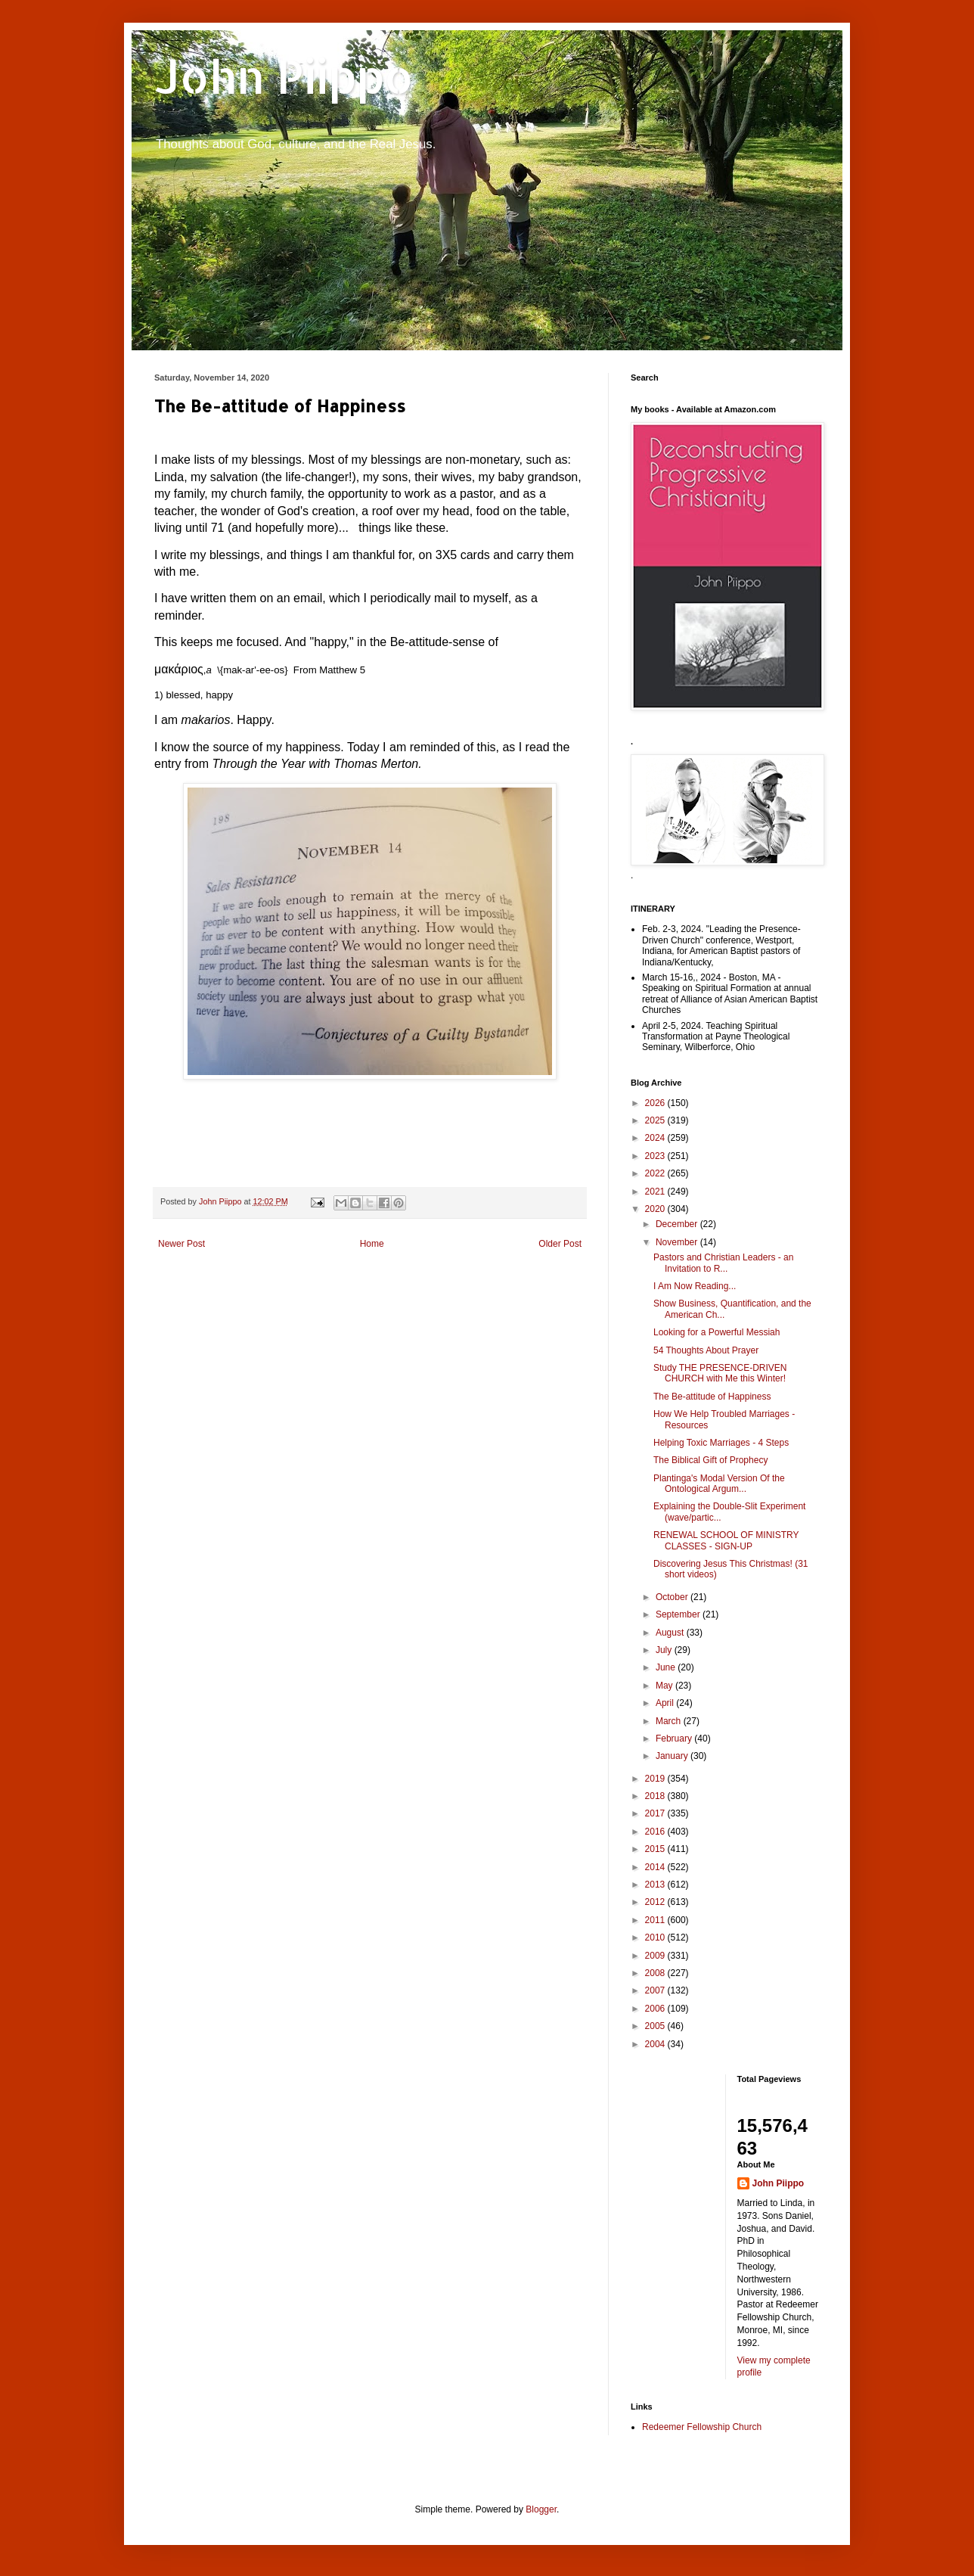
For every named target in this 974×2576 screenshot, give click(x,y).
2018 (656, 1796)
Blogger (541, 2509)
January (673, 1756)
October (673, 1597)
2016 (656, 1831)
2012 (656, 1902)
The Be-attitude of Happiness (712, 1396)
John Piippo (284, 76)
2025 (656, 1120)
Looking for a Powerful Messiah (716, 1332)
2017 (656, 1813)
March (670, 1721)
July (665, 1650)
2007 (656, 1990)
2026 (656, 1103)
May (665, 1685)
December (678, 1224)
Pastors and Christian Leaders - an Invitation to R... (723, 1262)
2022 (656, 1173)
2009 (656, 1955)
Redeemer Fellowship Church (702, 2427)
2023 (656, 1156)
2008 (656, 1973)
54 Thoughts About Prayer (705, 1350)
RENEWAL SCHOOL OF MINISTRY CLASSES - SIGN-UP (726, 1540)
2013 (656, 1884)
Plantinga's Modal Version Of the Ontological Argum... (719, 1483)
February (675, 1738)
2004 (656, 2044)
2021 (656, 1191)
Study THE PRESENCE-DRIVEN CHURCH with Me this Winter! (720, 1373)
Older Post (560, 1243)
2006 (656, 2008)
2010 (656, 1937)
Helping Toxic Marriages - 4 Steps (721, 1442)
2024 (656, 1138)
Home (372, 1243)
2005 (656, 2026)
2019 (656, 1778)
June (667, 1667)
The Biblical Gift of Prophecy (710, 1460)
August (671, 1632)
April (666, 1703)
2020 (656, 1209)
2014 (656, 1867)
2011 (656, 1920)
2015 (656, 1849)
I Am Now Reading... (694, 1286)
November (678, 1242)
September (679, 1614)
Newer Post (181, 1243)
